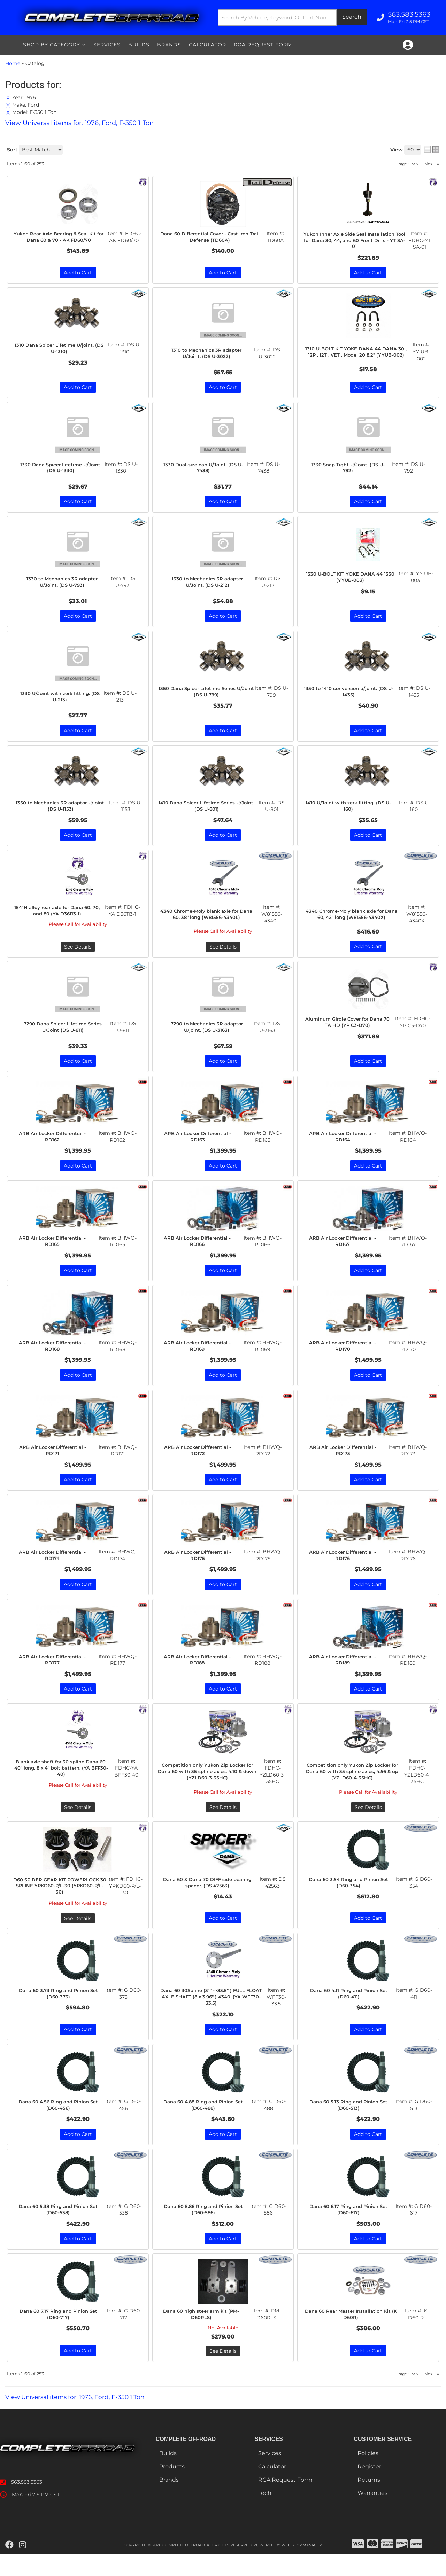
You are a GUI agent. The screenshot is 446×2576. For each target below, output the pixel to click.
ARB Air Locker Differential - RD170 (345, 1354)
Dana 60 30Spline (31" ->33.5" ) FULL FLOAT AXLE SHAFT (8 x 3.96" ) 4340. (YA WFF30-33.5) (212, 2015)
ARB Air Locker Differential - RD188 (200, 1671)
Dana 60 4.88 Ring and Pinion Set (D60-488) (205, 2125)
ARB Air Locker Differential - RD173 (345, 1460)
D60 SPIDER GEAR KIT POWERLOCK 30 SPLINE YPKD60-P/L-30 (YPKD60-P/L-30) (62, 1900)
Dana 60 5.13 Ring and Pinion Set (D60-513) (351, 2125)
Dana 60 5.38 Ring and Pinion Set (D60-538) (60, 2230)
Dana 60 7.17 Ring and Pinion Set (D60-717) (61, 2336)
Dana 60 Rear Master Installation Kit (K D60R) (353, 2336)
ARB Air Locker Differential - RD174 (55, 1565)
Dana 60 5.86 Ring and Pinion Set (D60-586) (205, 2230)
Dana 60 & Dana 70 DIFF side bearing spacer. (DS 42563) (209, 1894)
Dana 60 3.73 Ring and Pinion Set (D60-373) (60, 2012)
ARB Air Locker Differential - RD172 (200, 1460)
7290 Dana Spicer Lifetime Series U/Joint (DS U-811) (64, 1033)
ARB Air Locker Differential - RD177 (55, 1671)
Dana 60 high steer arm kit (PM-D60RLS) (204, 2336)
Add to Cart (78, 840)
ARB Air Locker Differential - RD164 (345, 1143)
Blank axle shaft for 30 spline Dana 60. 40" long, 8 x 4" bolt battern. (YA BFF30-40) (63, 1779)
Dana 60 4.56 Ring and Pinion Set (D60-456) (60, 2125)
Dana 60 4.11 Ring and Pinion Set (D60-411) (351, 2012)
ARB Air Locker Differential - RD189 (345, 1671)
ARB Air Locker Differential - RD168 (55, 1354)
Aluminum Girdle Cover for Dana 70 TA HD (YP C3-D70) (350, 1028)
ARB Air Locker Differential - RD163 (200, 1143)
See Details (77, 952)
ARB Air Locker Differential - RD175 (200, 1565)
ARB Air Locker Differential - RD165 (55, 1249)
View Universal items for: (79, 2419)
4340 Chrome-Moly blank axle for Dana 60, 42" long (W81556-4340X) (354, 919)
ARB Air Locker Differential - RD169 (200, 1354)
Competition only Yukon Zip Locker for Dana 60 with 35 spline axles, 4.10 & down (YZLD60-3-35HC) (209, 1782)
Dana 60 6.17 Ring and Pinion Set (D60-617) (351, 2230)
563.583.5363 (26, 2504)
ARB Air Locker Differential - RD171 (55, 1460)
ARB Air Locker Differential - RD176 (345, 1565)
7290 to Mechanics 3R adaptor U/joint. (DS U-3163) (209, 1033)
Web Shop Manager (302, 2567)
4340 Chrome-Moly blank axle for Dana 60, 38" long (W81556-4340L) (208, 919)
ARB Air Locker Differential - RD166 (200, 1249)
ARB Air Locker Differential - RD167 (345, 1249)
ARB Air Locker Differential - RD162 (55, 1143)
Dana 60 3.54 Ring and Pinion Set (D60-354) (351, 1894)
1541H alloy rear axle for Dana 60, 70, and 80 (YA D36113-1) (59, 916)
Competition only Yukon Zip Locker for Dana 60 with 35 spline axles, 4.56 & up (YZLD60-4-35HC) (354, 1782)
